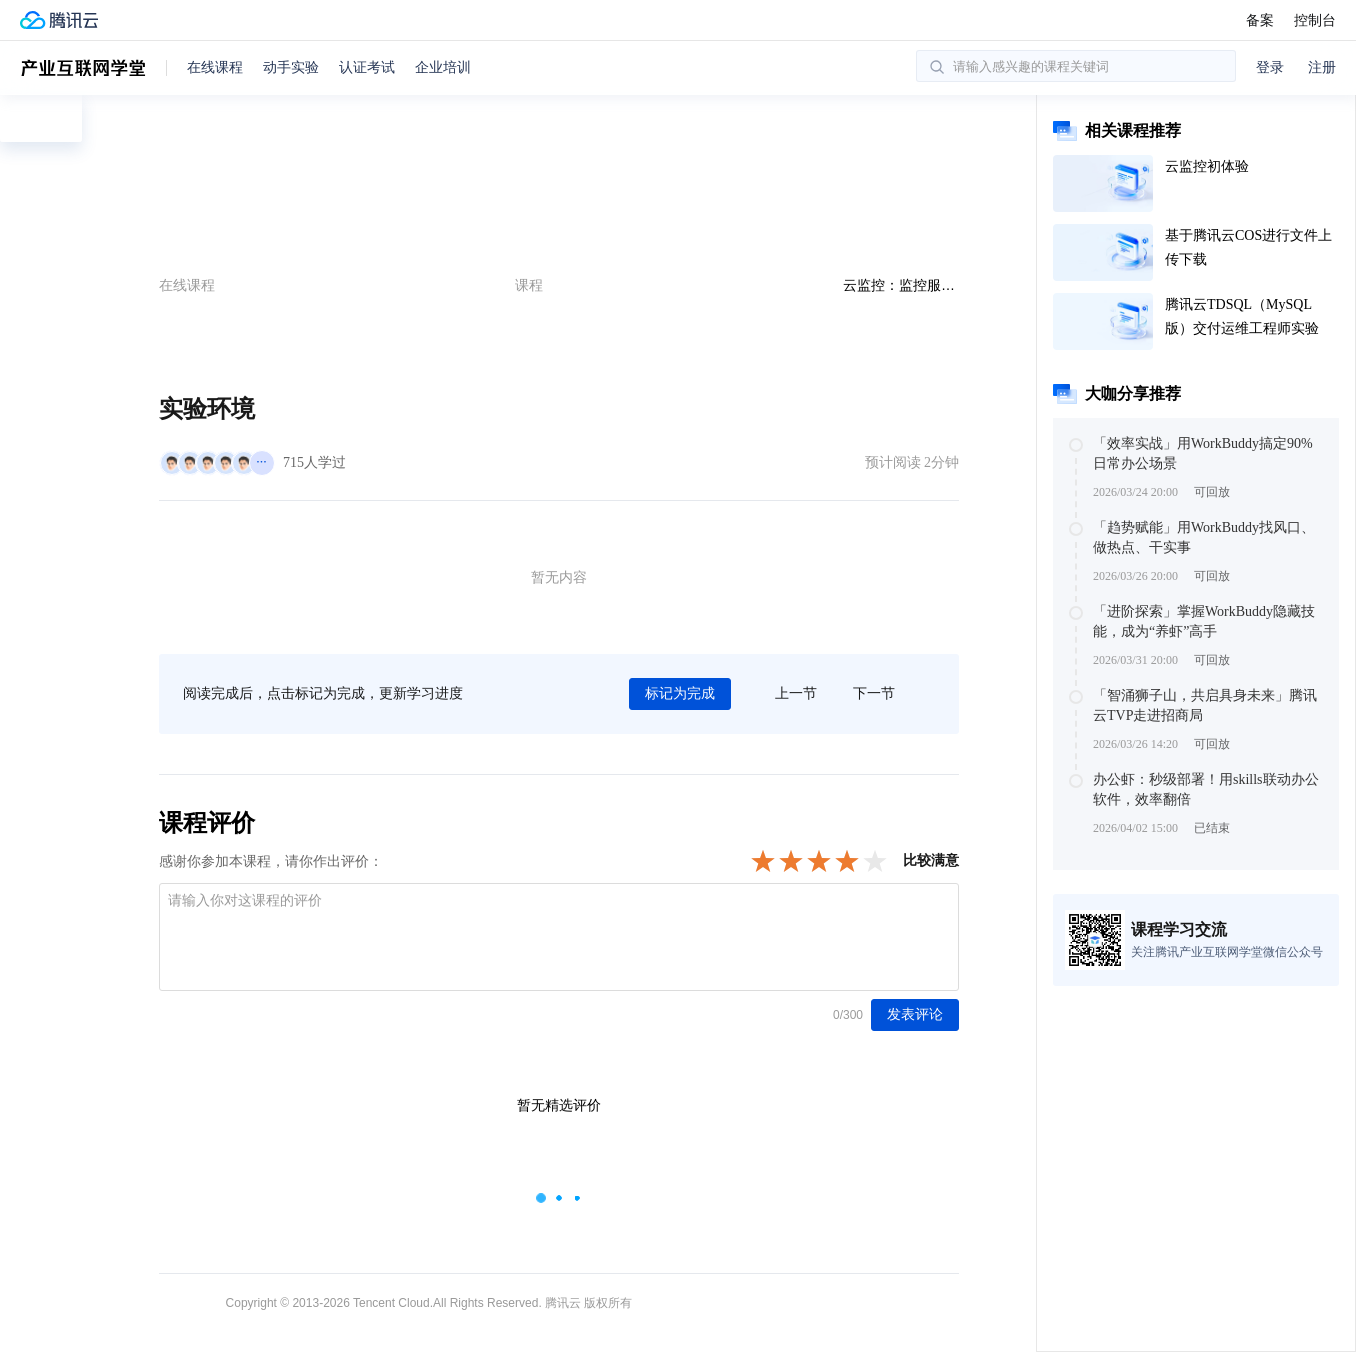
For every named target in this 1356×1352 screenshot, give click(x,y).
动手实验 (291, 67)
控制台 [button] (1315, 20)
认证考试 (367, 67)
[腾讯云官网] (59, 20)
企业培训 (443, 67)
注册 (1322, 67)
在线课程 (215, 67)
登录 (1270, 67)
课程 (529, 285)
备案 (1260, 20)
